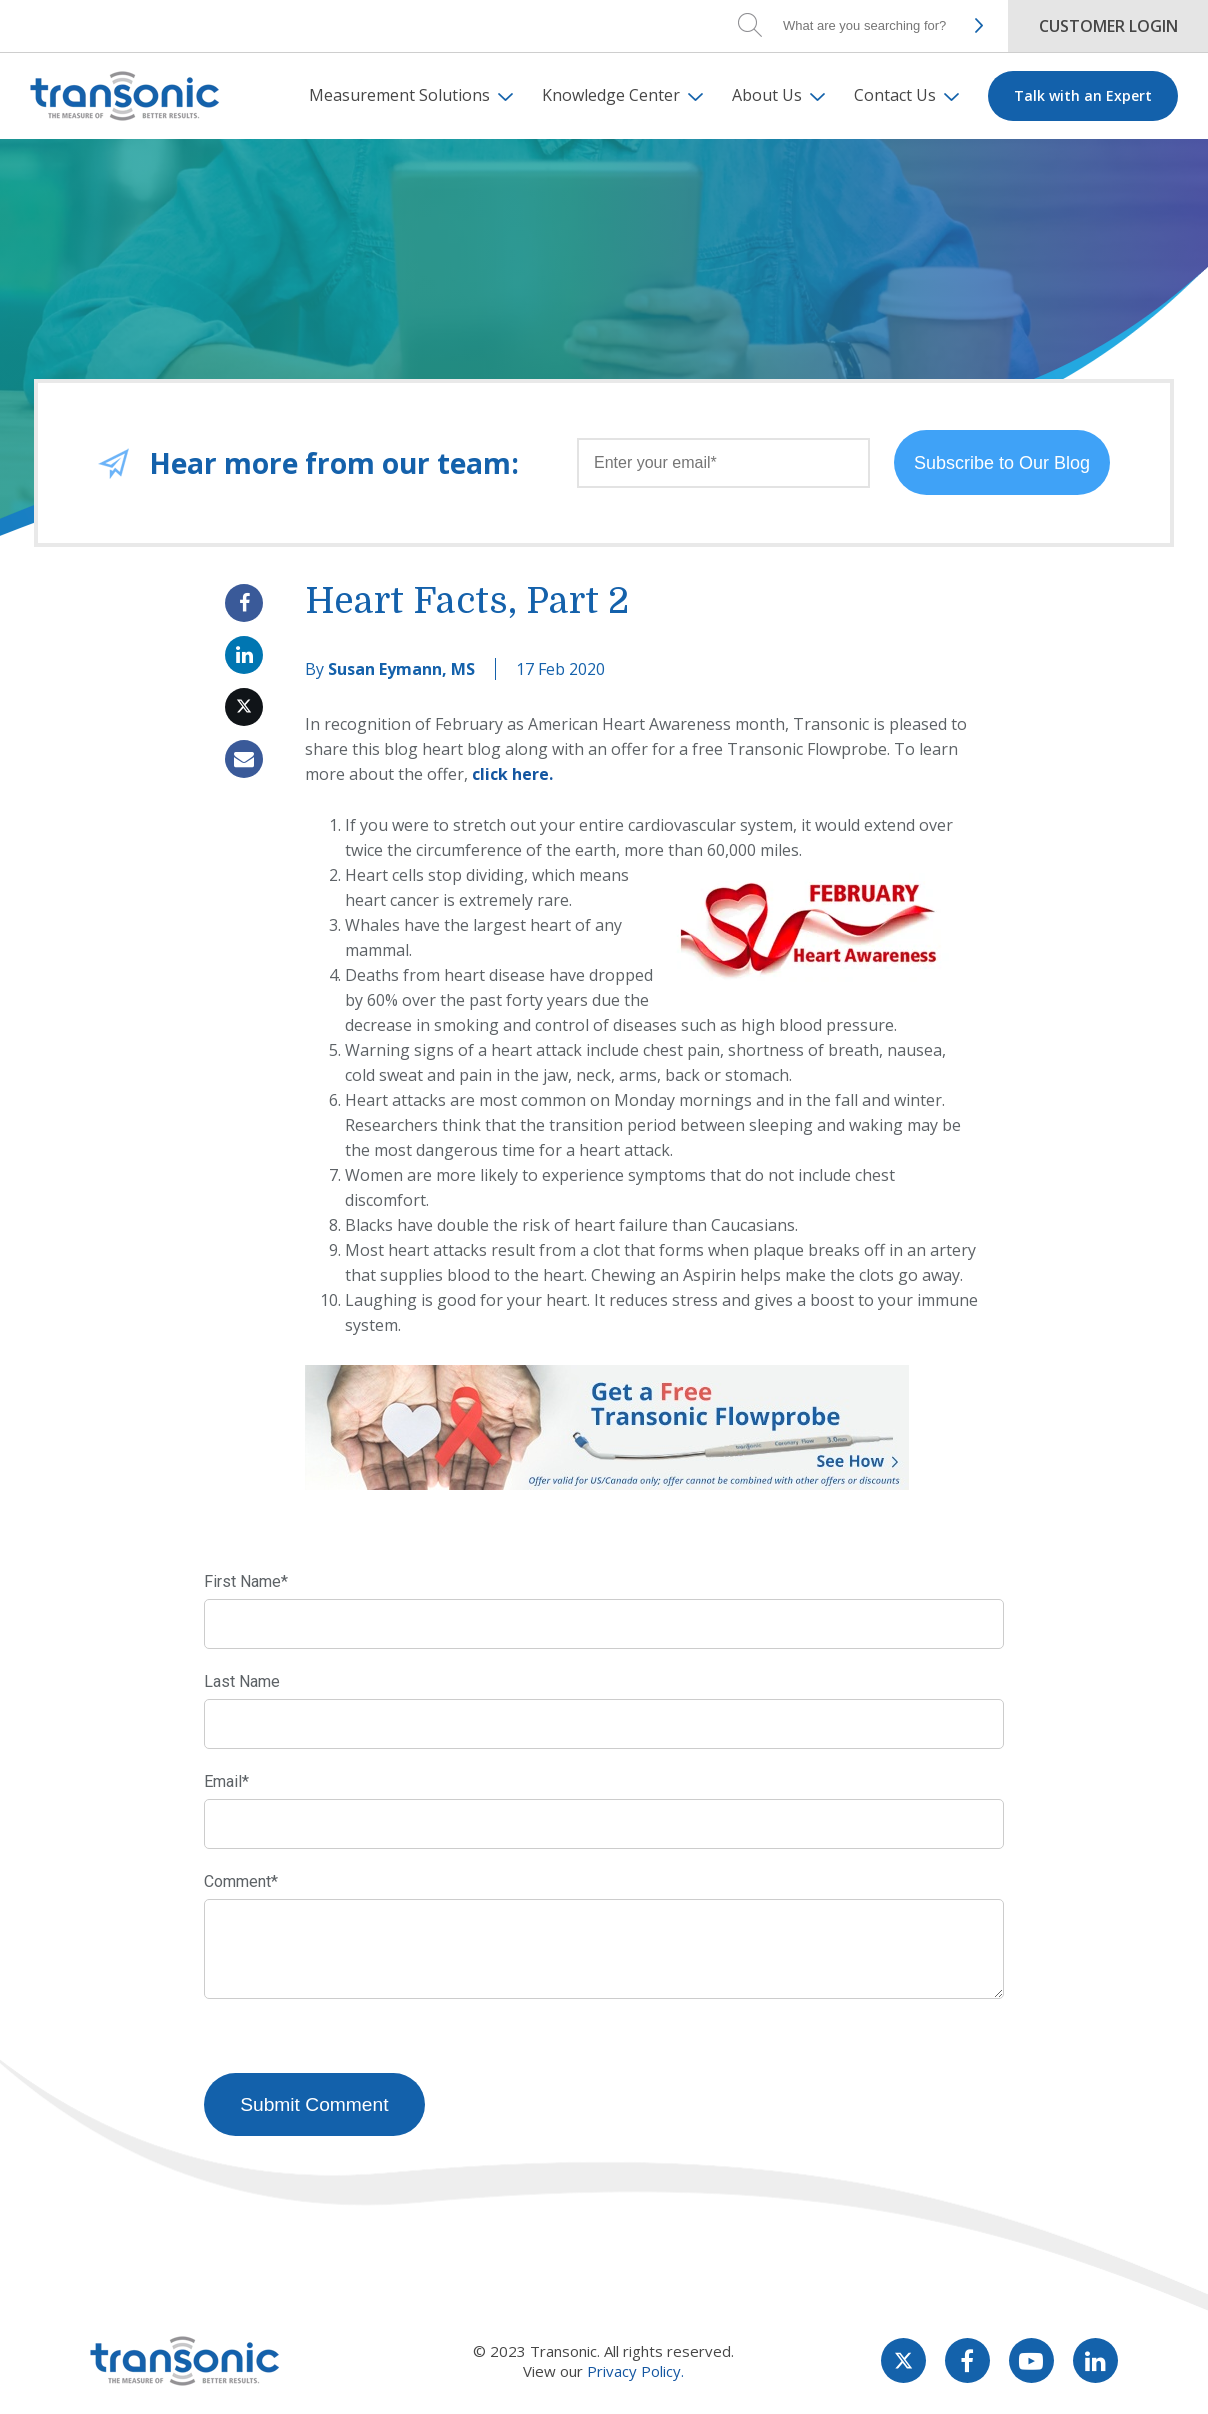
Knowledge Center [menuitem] (611, 95)
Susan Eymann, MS (401, 669)
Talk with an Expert (1083, 95)
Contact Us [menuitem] (895, 95)
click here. (512, 774)
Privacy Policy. (635, 2374)
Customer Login (1108, 26)
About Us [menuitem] (767, 95)
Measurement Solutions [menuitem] (399, 95)
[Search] (868, 25)
